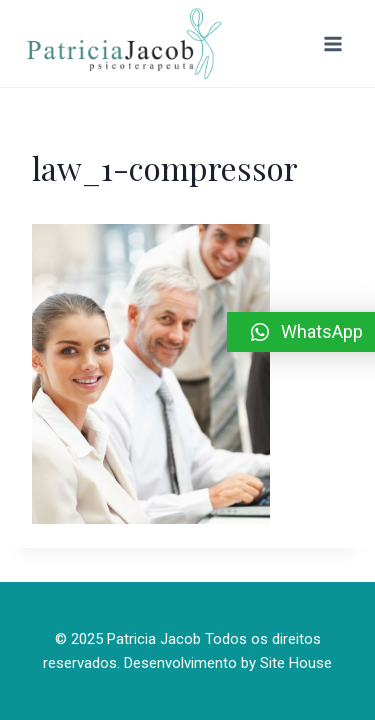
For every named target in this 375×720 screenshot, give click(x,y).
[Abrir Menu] (332, 43)
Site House (296, 663)
